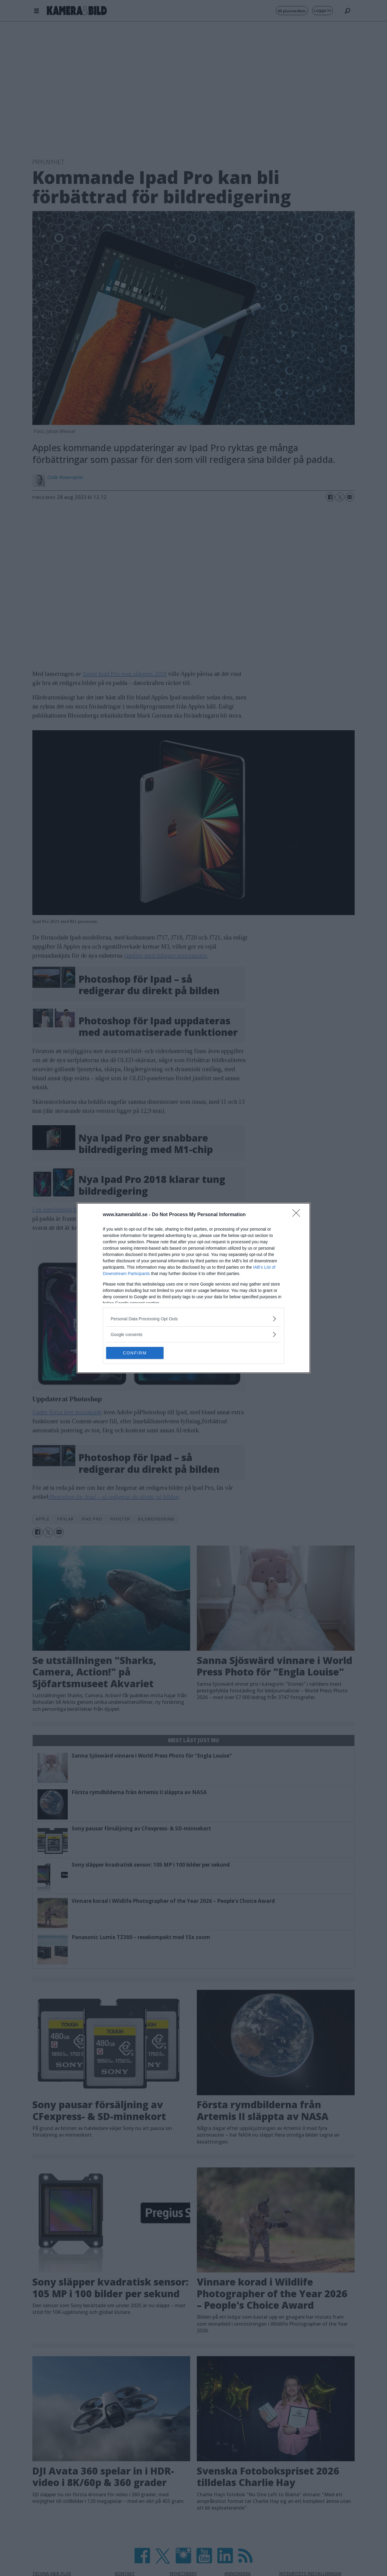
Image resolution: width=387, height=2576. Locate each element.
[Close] (298, 1215)
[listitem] (193, 1318)
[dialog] (193, 1288)
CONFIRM (135, 1353)
